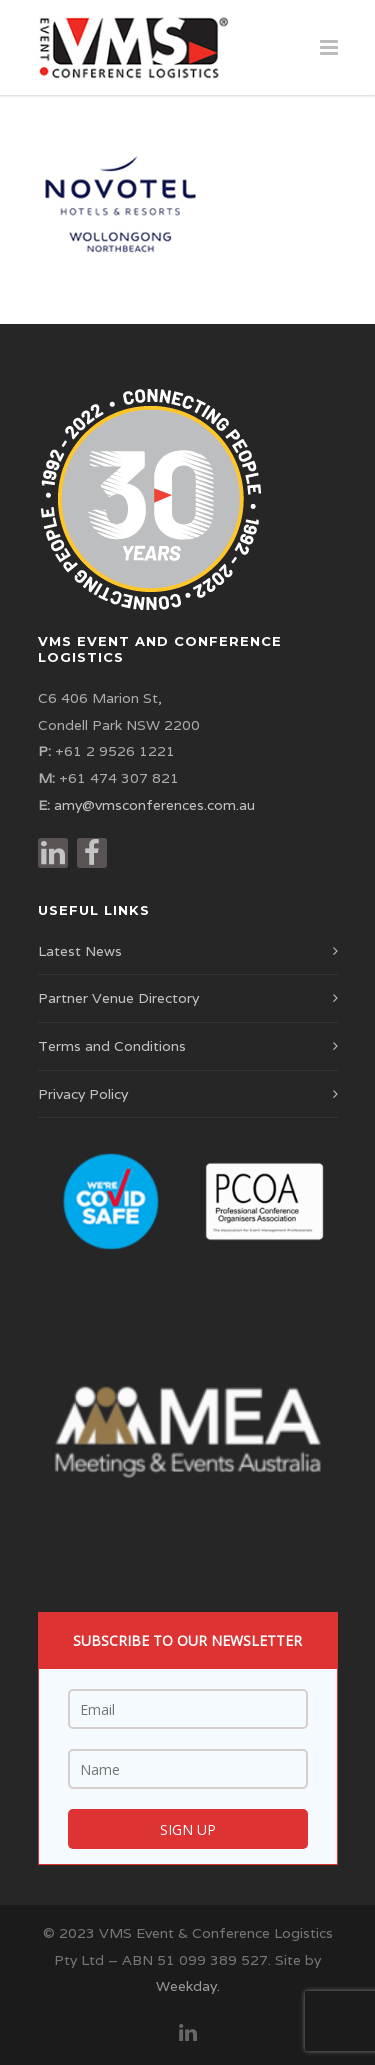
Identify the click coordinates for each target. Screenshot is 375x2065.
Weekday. (188, 1986)
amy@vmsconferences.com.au (154, 805)
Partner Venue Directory (118, 998)
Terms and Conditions (112, 1046)
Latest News (80, 951)
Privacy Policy (83, 1094)
